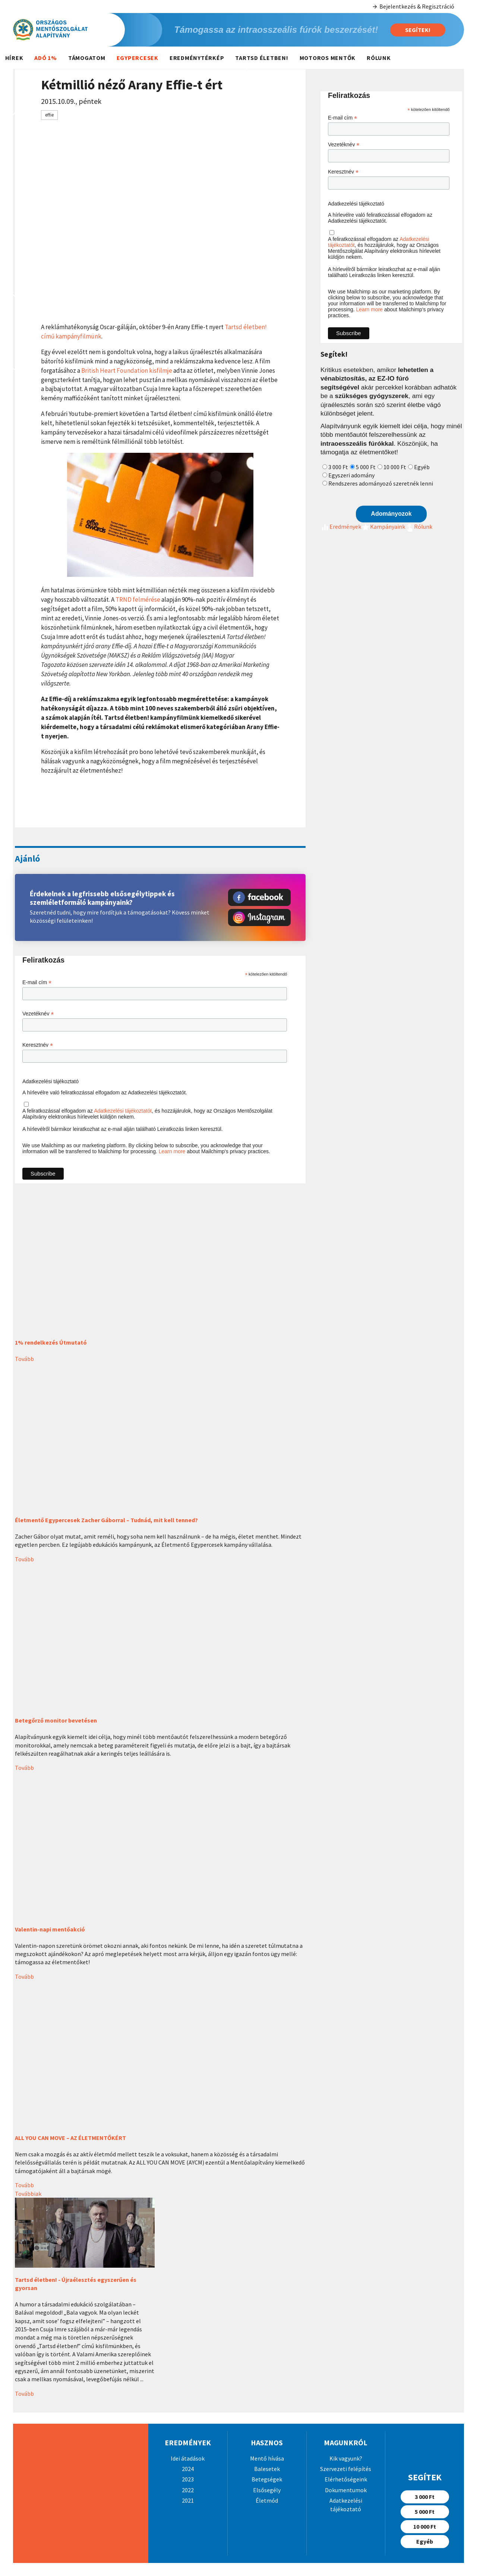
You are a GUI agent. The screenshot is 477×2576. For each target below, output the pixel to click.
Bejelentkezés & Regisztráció (413, 6)
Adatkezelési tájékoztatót (123, 1111)
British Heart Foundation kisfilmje (126, 370)
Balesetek (267, 2468)
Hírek (14, 57)
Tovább (24, 1358)
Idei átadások (188, 2458)
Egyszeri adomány (351, 475)
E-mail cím (36, 982)
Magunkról (345, 2442)
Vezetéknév (38, 1013)
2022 (188, 2490)
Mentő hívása (267, 2458)
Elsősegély (267, 2490)
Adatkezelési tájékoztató (50, 1081)
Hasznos (267, 2442)
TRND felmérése (138, 599)
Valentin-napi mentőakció (50, 1929)
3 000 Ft (338, 467)
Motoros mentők (328, 57)
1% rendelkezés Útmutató (51, 1342)
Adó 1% (45, 57)
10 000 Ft (394, 467)
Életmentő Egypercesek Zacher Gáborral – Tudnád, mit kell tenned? (106, 1520)
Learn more (172, 1151)
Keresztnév (37, 1045)
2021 (188, 2500)
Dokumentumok (346, 2490)
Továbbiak (28, 2193)
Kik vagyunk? (345, 2458)
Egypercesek (137, 57)
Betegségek (267, 2479)
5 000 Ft (366, 467)
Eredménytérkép (197, 57)
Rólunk (379, 57)
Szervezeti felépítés (345, 2468)
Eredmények (340, 526)
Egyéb (422, 467)
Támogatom (86, 57)
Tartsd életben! (261, 57)
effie (49, 115)
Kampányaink (383, 526)
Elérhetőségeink (346, 2479)
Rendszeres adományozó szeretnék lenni (380, 483)
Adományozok (391, 514)
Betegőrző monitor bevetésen (56, 1720)
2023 (188, 2479)
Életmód (267, 2500)
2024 (188, 2468)
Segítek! (417, 30)
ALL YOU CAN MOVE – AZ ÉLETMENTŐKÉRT (70, 2137)
